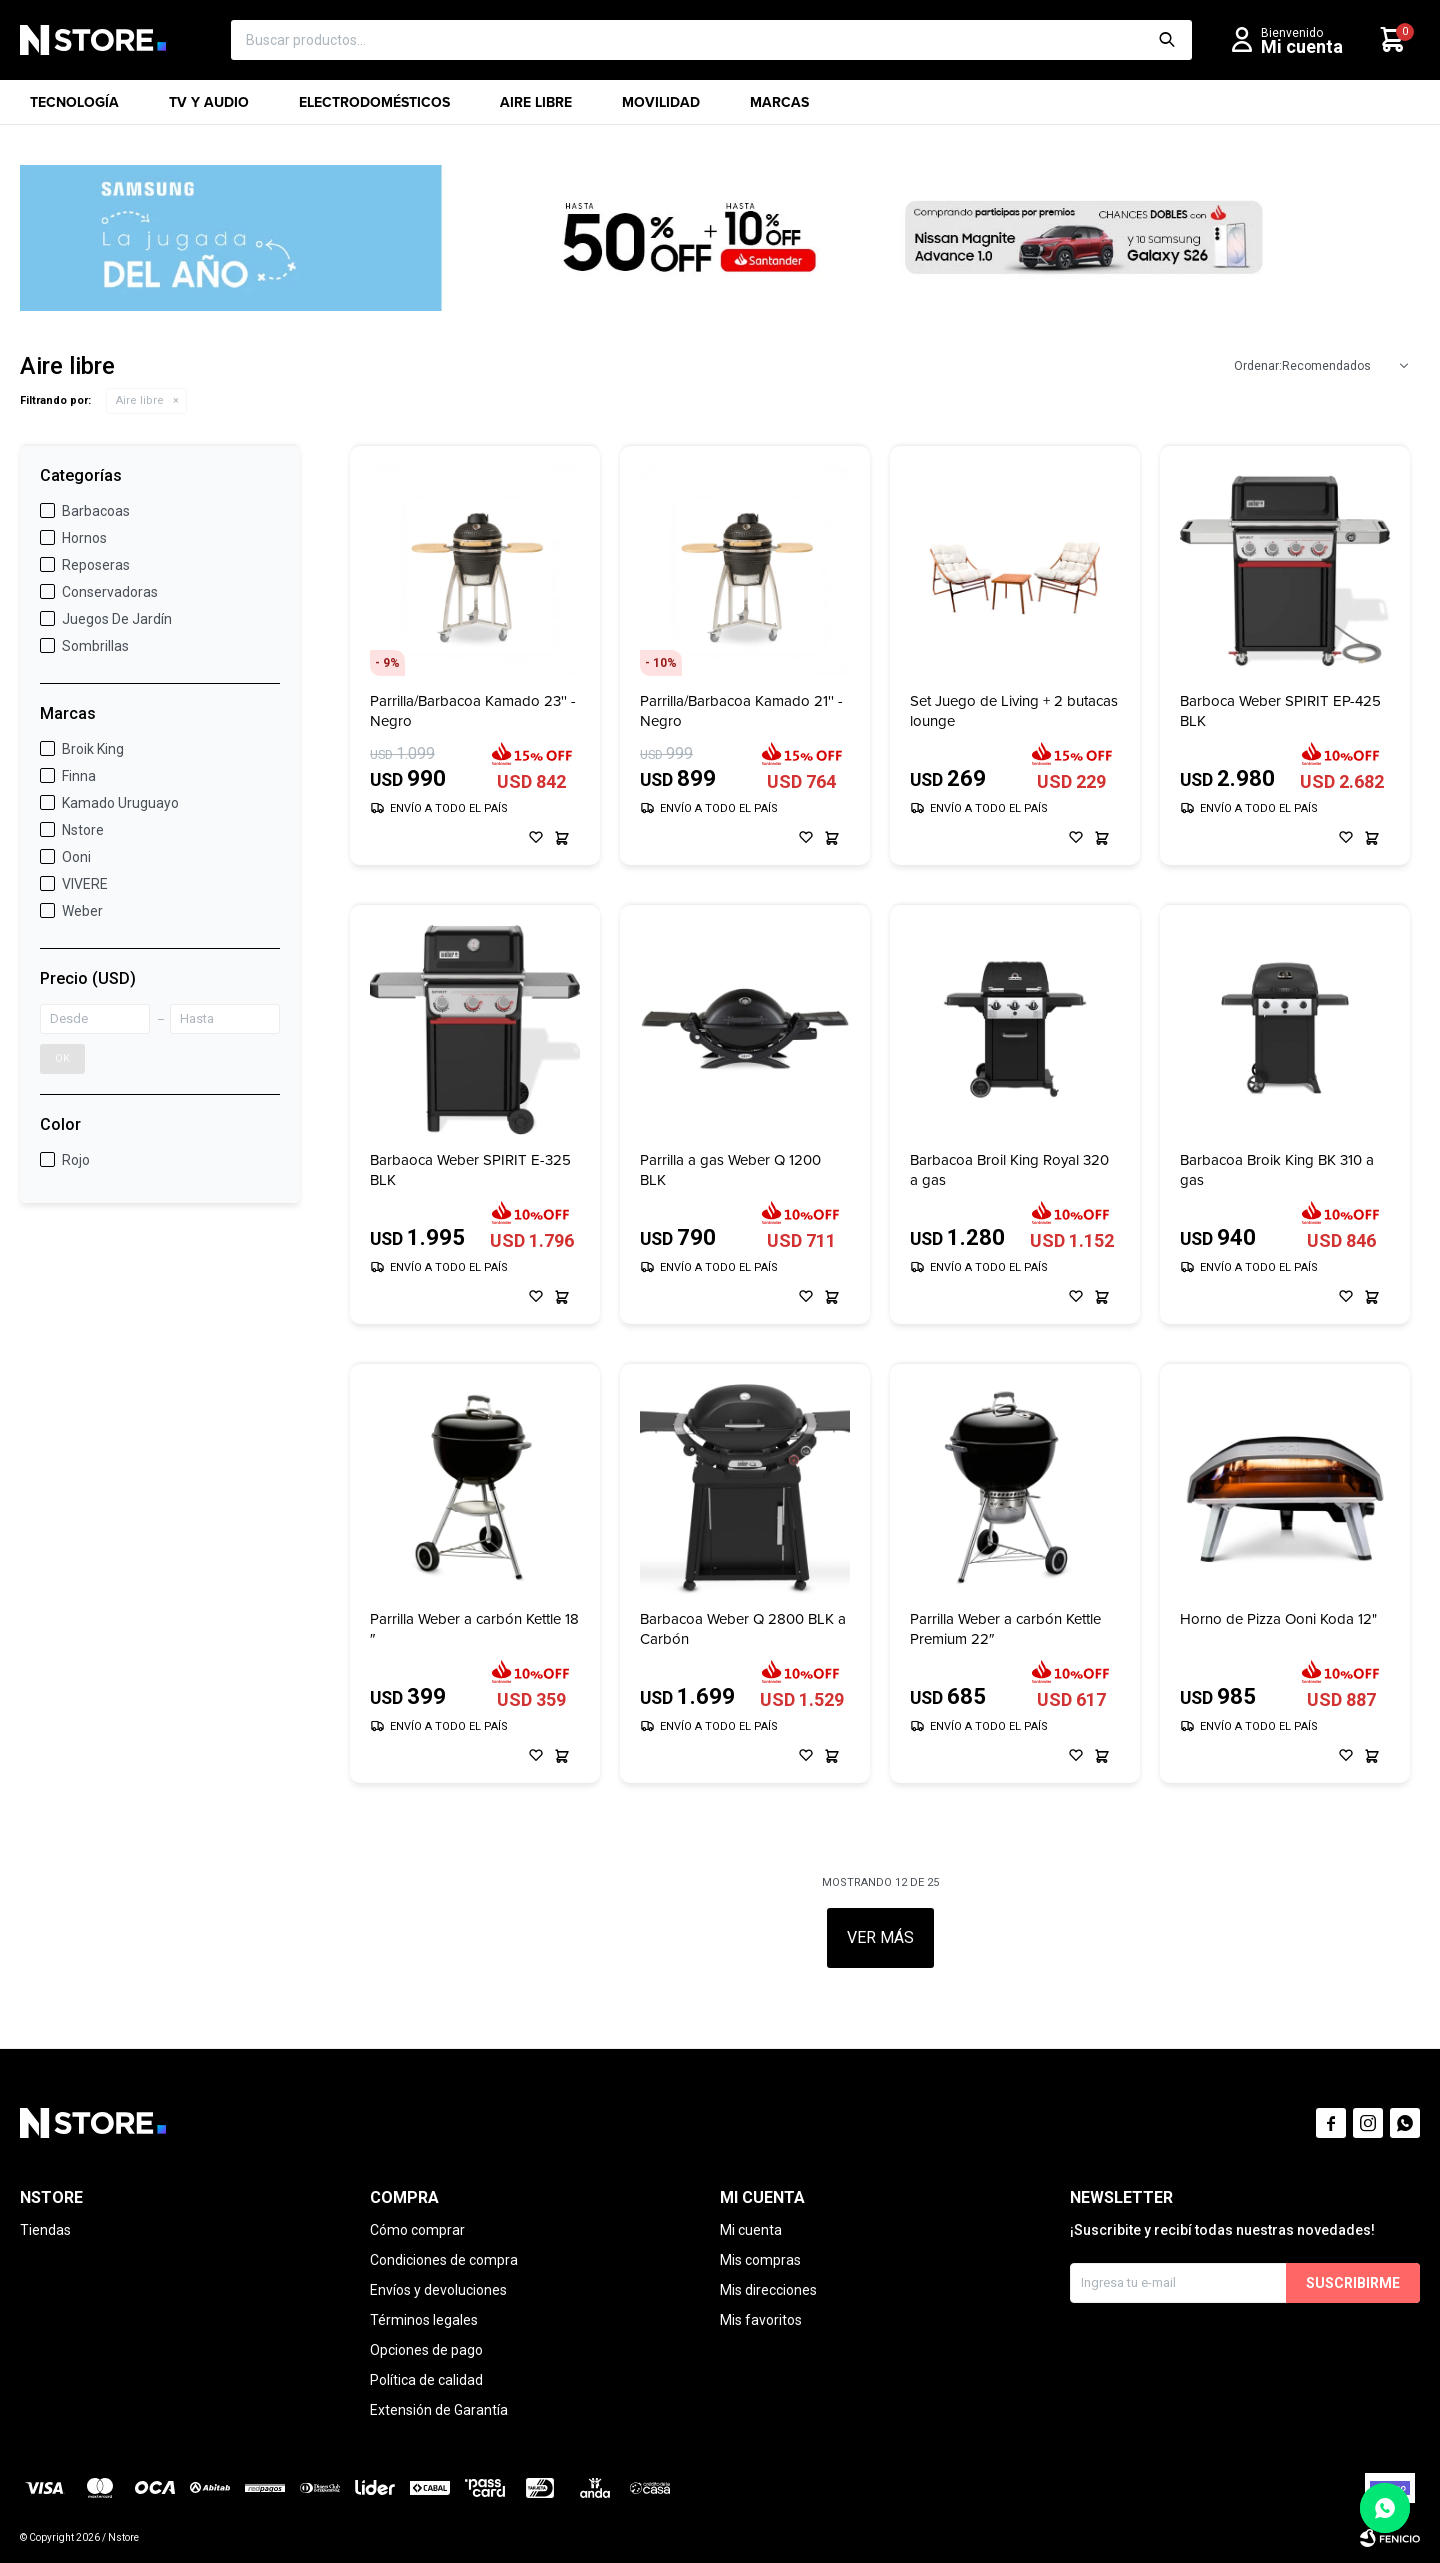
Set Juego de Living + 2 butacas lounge (1014, 711)
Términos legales (424, 2320)
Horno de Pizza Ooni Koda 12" (1278, 1619)
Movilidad (661, 108)
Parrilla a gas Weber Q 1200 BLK (730, 1170)
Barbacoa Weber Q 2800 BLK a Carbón (743, 1629)
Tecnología (74, 108)
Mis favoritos (761, 2320)
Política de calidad (426, 2380)
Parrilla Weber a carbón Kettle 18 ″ (474, 1629)
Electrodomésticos (374, 108)
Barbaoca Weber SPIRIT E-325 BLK (470, 1170)
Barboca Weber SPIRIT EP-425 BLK (1280, 711)
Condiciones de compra (444, 2260)
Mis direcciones (768, 2290)
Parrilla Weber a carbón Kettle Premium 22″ (1005, 1629)
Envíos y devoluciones (438, 2290)
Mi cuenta (751, 2230)
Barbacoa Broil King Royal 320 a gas (1009, 1170)
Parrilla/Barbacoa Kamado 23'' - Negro (473, 711)
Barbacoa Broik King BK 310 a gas (1277, 1170)
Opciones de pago (426, 2350)
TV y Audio (209, 108)
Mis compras (760, 2260)
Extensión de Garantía (439, 2410)
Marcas (779, 108)
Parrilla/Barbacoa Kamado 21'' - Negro (741, 711)
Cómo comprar (417, 2230)
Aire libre (536, 108)
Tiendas (45, 2230)
